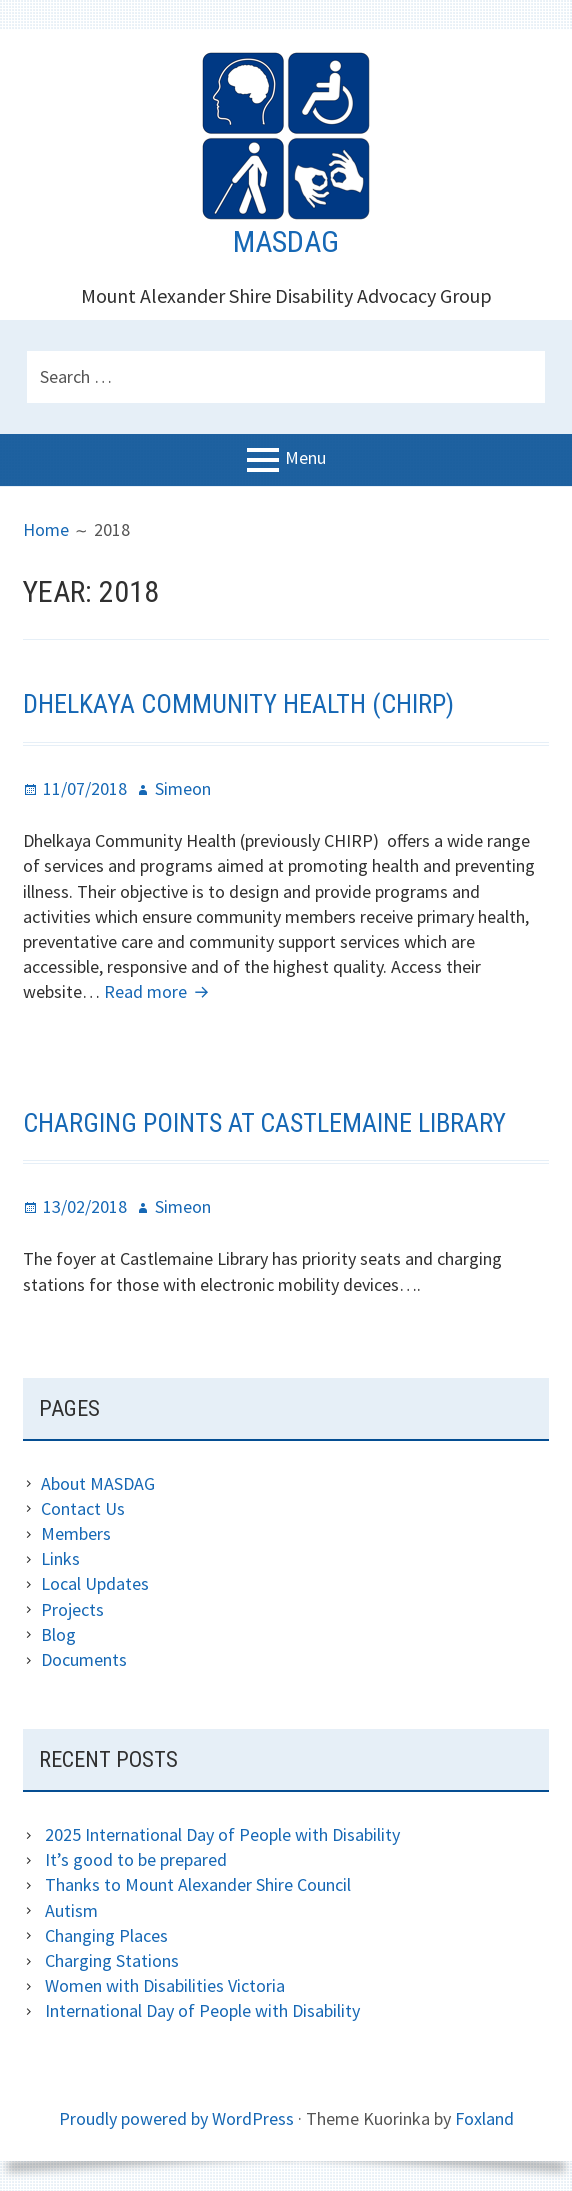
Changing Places (106, 1935)
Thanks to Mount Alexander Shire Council (198, 1884)
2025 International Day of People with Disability (222, 1834)
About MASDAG (98, 1483)
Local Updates (95, 1583)
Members (76, 1533)
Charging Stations (112, 1960)
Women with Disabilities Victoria (165, 1985)
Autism (71, 1910)
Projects (72, 1609)
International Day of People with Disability (202, 2010)
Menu (305, 458)
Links (60, 1558)
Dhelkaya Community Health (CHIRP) (238, 704)
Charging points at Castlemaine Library (264, 1123)
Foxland (484, 2118)
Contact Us (83, 1508)
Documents (84, 1659)
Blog (58, 1634)
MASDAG (286, 241)
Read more (159, 991)
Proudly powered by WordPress (176, 2118)
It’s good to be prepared (136, 1859)
